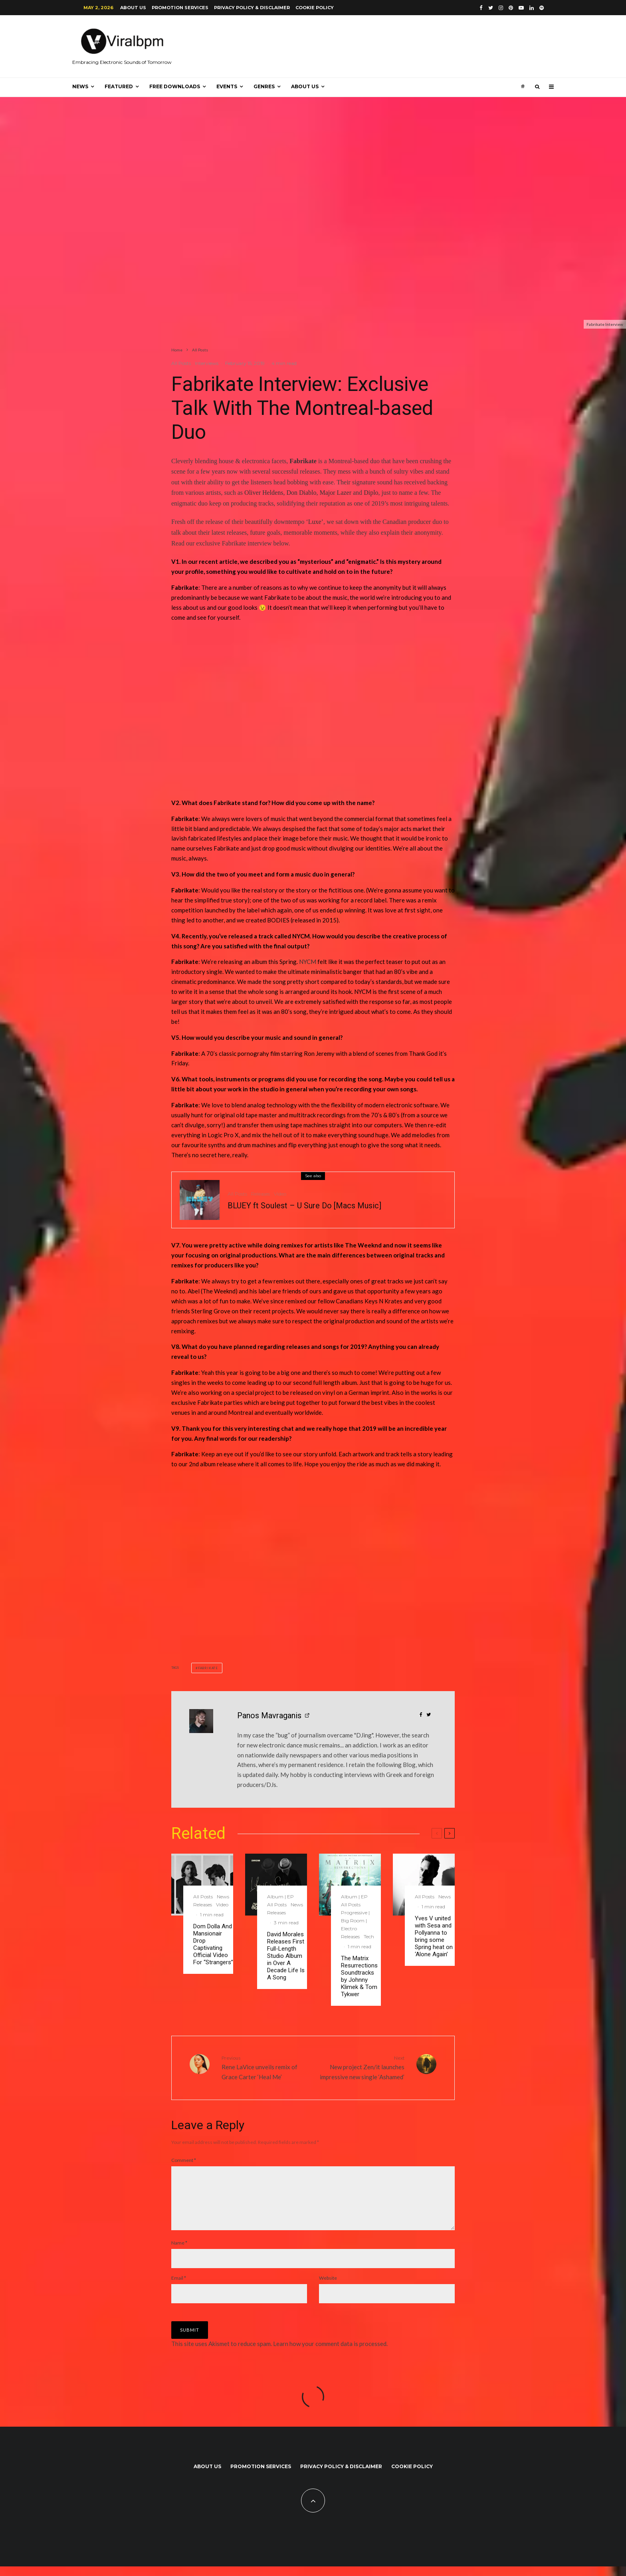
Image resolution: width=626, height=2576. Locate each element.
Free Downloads (174, 86)
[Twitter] (490, 7)
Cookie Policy (314, 7)
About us (133, 7)
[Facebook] (481, 7)
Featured (119, 86)
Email (178, 2287)
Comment (183, 2160)
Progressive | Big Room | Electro (355, 1921)
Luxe (314, 521)
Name (179, 2252)
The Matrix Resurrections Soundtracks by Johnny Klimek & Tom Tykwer (359, 1976)
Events (226, 86)
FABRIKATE (208, 1668)
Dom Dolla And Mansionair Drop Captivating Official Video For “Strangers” (213, 1944)
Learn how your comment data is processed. (330, 2353)
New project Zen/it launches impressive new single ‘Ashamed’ (361, 2067)
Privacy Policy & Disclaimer (252, 7)
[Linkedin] (532, 7)
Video (280, 1196)
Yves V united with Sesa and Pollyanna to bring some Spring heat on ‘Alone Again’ (434, 1936)
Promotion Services (180, 7)
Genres (264, 86)
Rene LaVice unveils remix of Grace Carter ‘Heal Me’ (264, 2067)
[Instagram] (501, 7)
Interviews (206, 363)
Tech (369, 1936)
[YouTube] (521, 7)
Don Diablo (301, 492)
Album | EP (280, 1897)
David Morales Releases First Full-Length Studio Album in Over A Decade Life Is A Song (286, 1956)
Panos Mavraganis (269, 1715)
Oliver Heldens (263, 492)
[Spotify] (542, 7)
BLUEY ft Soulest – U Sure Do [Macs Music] (304, 1207)
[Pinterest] (511, 7)
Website (328, 2287)
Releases (260, 1196)
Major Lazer (336, 492)
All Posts (181, 363)
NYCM (307, 961)
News (80, 86)
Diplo (371, 492)
